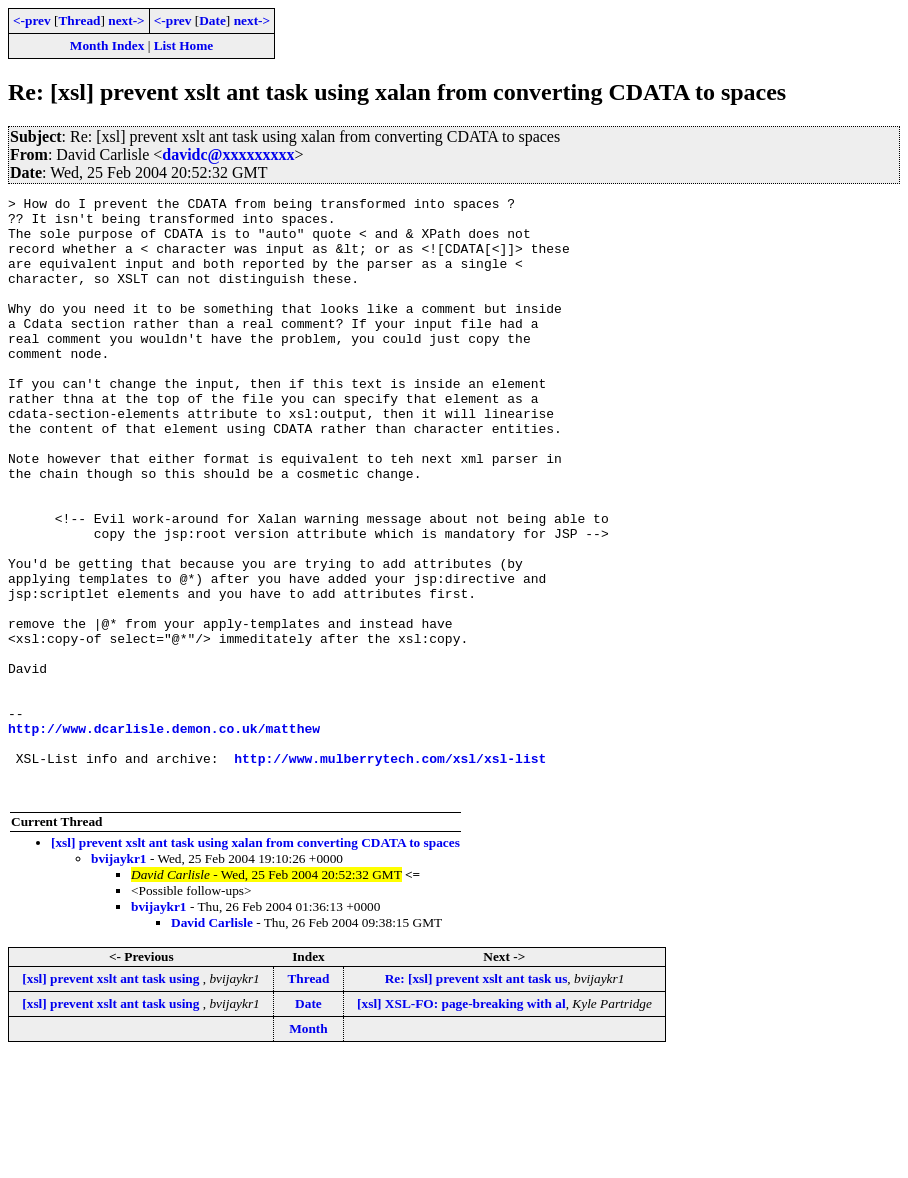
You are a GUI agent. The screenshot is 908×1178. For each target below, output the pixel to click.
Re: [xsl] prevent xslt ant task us (476, 1098)
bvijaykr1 (119, 978)
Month (308, 1148)
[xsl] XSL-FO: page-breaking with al (461, 1123)
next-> (126, 20)
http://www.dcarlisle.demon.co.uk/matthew (164, 836)
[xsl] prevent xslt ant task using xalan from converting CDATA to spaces (255, 962)
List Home (184, 45)
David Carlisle (212, 1042)
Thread (79, 20)
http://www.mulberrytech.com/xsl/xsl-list (390, 872)
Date (212, 20)
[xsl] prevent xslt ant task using (112, 1098)
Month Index (107, 45)
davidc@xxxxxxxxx (228, 154)
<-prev (32, 20)
